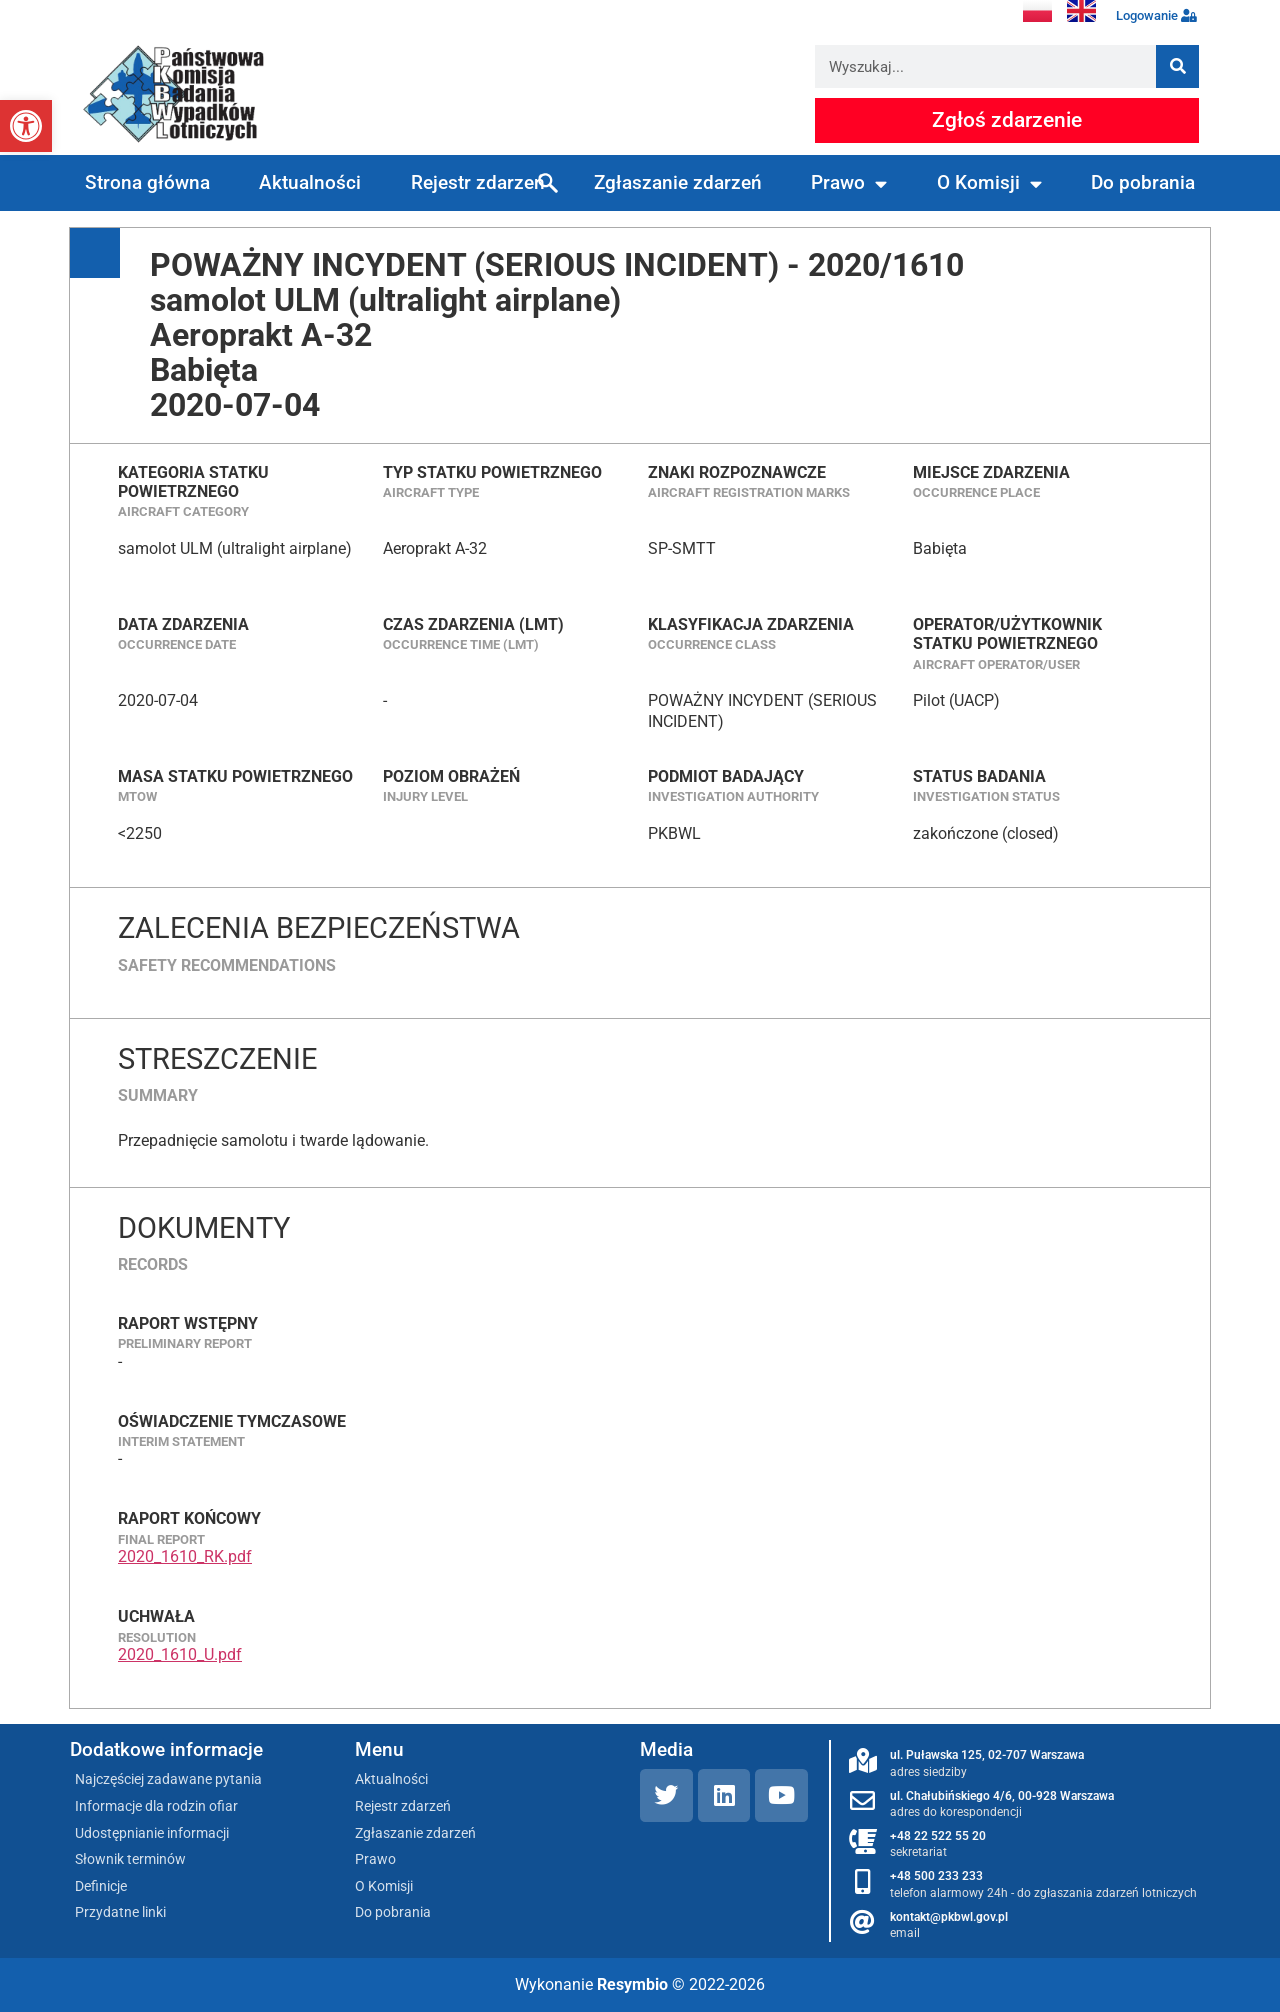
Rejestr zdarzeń (478, 182)
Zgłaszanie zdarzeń (678, 182)
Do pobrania (1143, 182)
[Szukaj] (1177, 66)
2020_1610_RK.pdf (185, 1556)
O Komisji (989, 183)
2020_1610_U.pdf (180, 1654)
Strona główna (147, 182)
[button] (26, 126)
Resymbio (632, 1984)
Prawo (849, 183)
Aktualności (310, 182)
